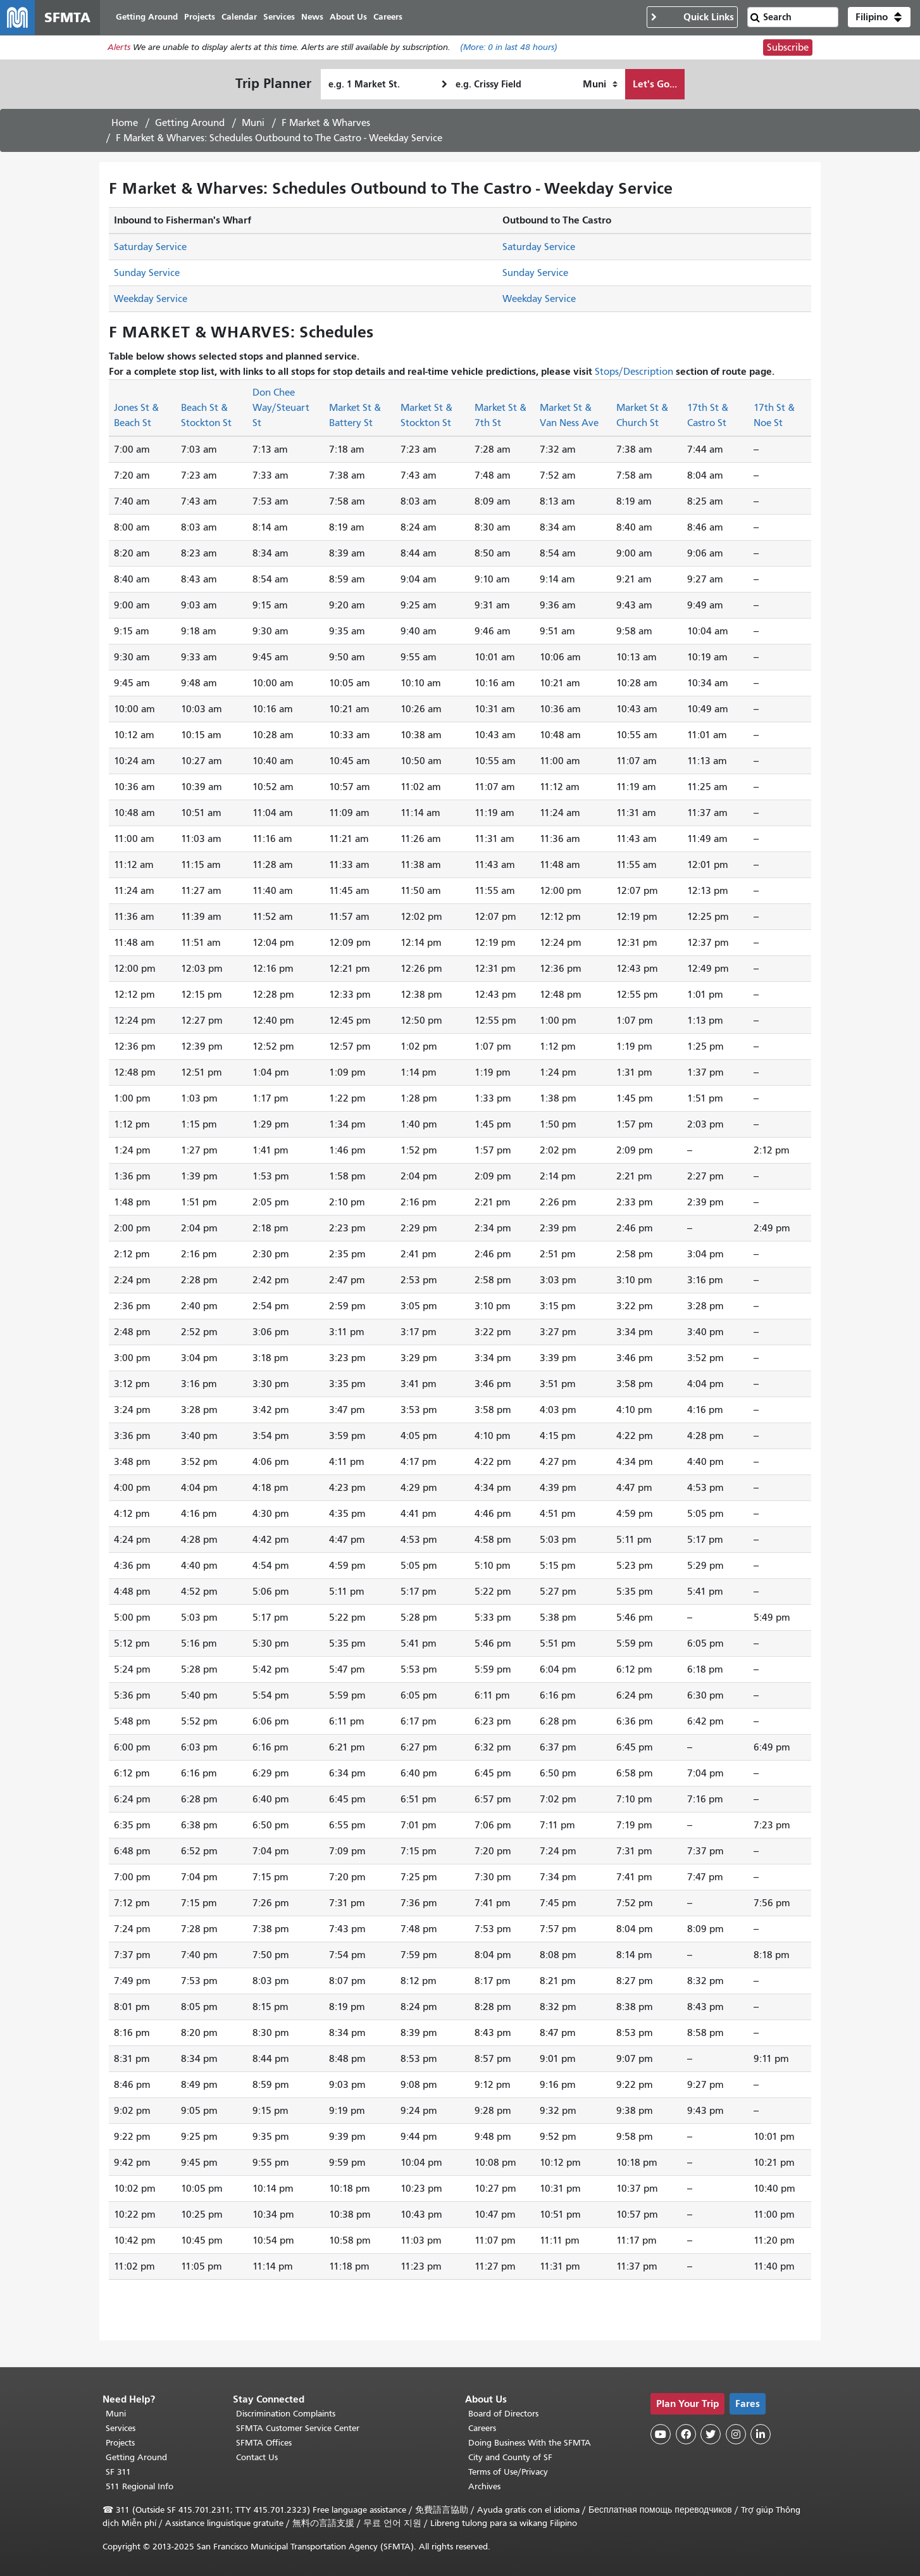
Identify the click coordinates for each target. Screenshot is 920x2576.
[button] (879, 18)
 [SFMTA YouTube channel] (660, 2434)
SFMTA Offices (264, 2442)
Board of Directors (503, 2413)
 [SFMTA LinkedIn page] (760, 2434)
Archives (484, 2486)
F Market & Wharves (326, 123)
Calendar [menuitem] (240, 17)
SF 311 (118, 2471)
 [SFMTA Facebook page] (686, 2434)
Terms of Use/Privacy (508, 2471)
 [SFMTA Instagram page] (735, 2434)
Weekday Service (150, 299)
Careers (482, 2428)
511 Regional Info (139, 2486)
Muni (253, 123)
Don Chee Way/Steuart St (280, 408)
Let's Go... (655, 85)
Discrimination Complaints (285, 2413)
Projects (120, 2442)
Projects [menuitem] (200, 17)
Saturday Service (150, 247)
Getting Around (190, 123)
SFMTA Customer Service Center (297, 2428)
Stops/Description (634, 372)
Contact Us (257, 2457)
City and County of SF (510, 2457)
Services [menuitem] (279, 17)
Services (120, 2428)
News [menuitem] (313, 17)
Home (124, 123)
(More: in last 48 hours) (508, 48)
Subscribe (788, 48)
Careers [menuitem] (388, 17)
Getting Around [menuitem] (147, 17)
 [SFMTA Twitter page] (711, 2434)
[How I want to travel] (600, 85)
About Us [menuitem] (349, 17)
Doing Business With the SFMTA (529, 2442)
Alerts (119, 48)
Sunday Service (147, 273)
